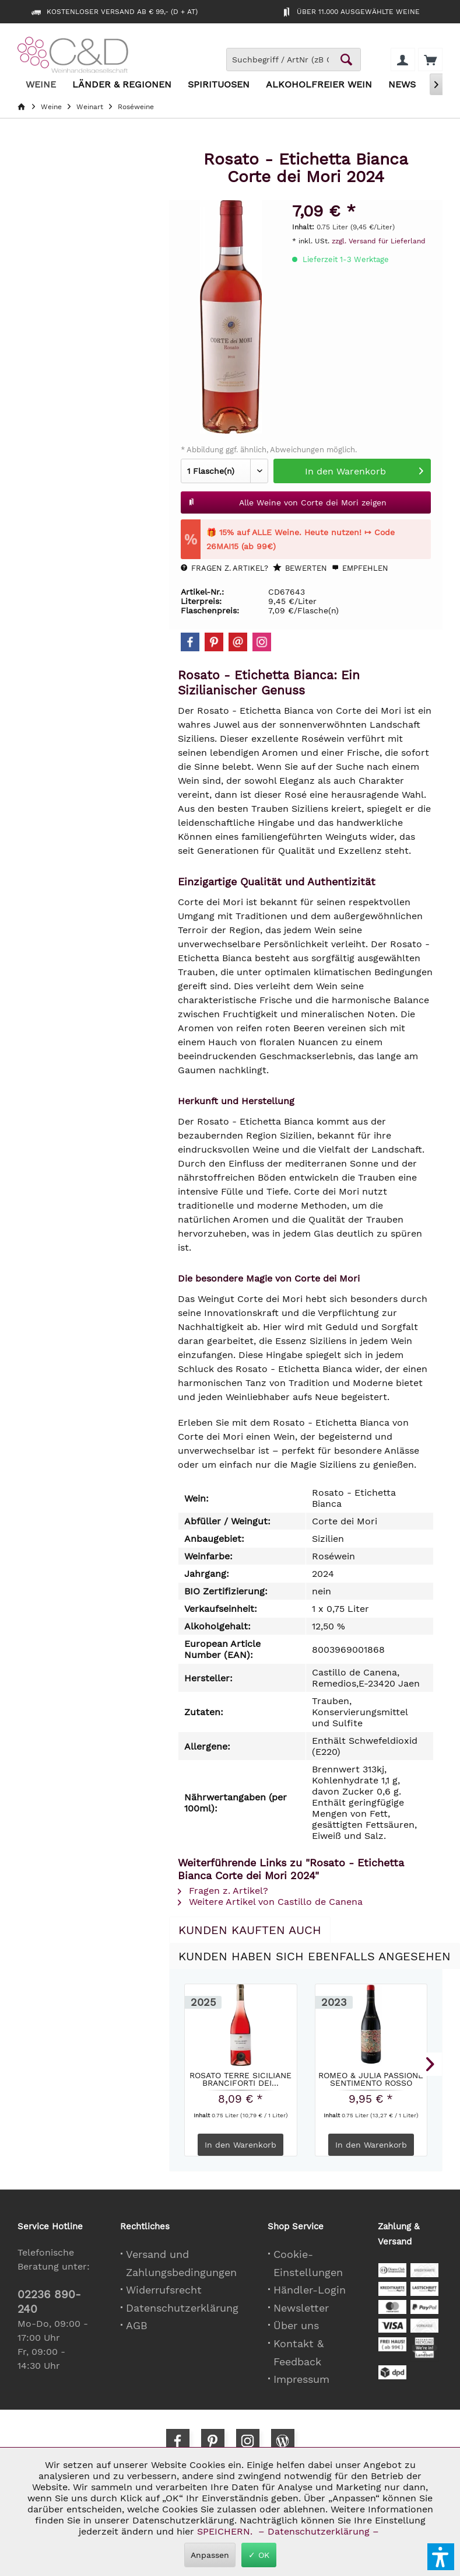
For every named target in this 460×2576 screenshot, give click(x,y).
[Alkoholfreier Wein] (319, 85)
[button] (440, 2556)
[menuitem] (430, 59)
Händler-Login (309, 2290)
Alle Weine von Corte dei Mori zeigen (287, 500)
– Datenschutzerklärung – (318, 2531)
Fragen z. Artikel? (224, 568)
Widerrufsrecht (164, 2290)
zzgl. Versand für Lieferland (379, 241)
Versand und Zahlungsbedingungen (181, 2263)
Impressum (301, 2379)
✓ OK (258, 2555)
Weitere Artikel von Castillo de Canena (270, 1901)
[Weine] (40, 85)
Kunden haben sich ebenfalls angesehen (314, 1956)
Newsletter (301, 2308)
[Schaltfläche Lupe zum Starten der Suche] (346, 59)
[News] (402, 85)
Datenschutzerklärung (182, 2308)
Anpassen (210, 2555)
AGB (137, 2325)
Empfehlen (360, 568)
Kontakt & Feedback (298, 2352)
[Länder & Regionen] (122, 85)
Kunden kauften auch (249, 1930)
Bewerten (300, 568)
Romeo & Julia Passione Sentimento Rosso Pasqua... (370, 2079)
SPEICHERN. (226, 2531)
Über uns (296, 2325)
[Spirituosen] (219, 85)
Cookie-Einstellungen (308, 2263)
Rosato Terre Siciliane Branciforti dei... (240, 2079)
